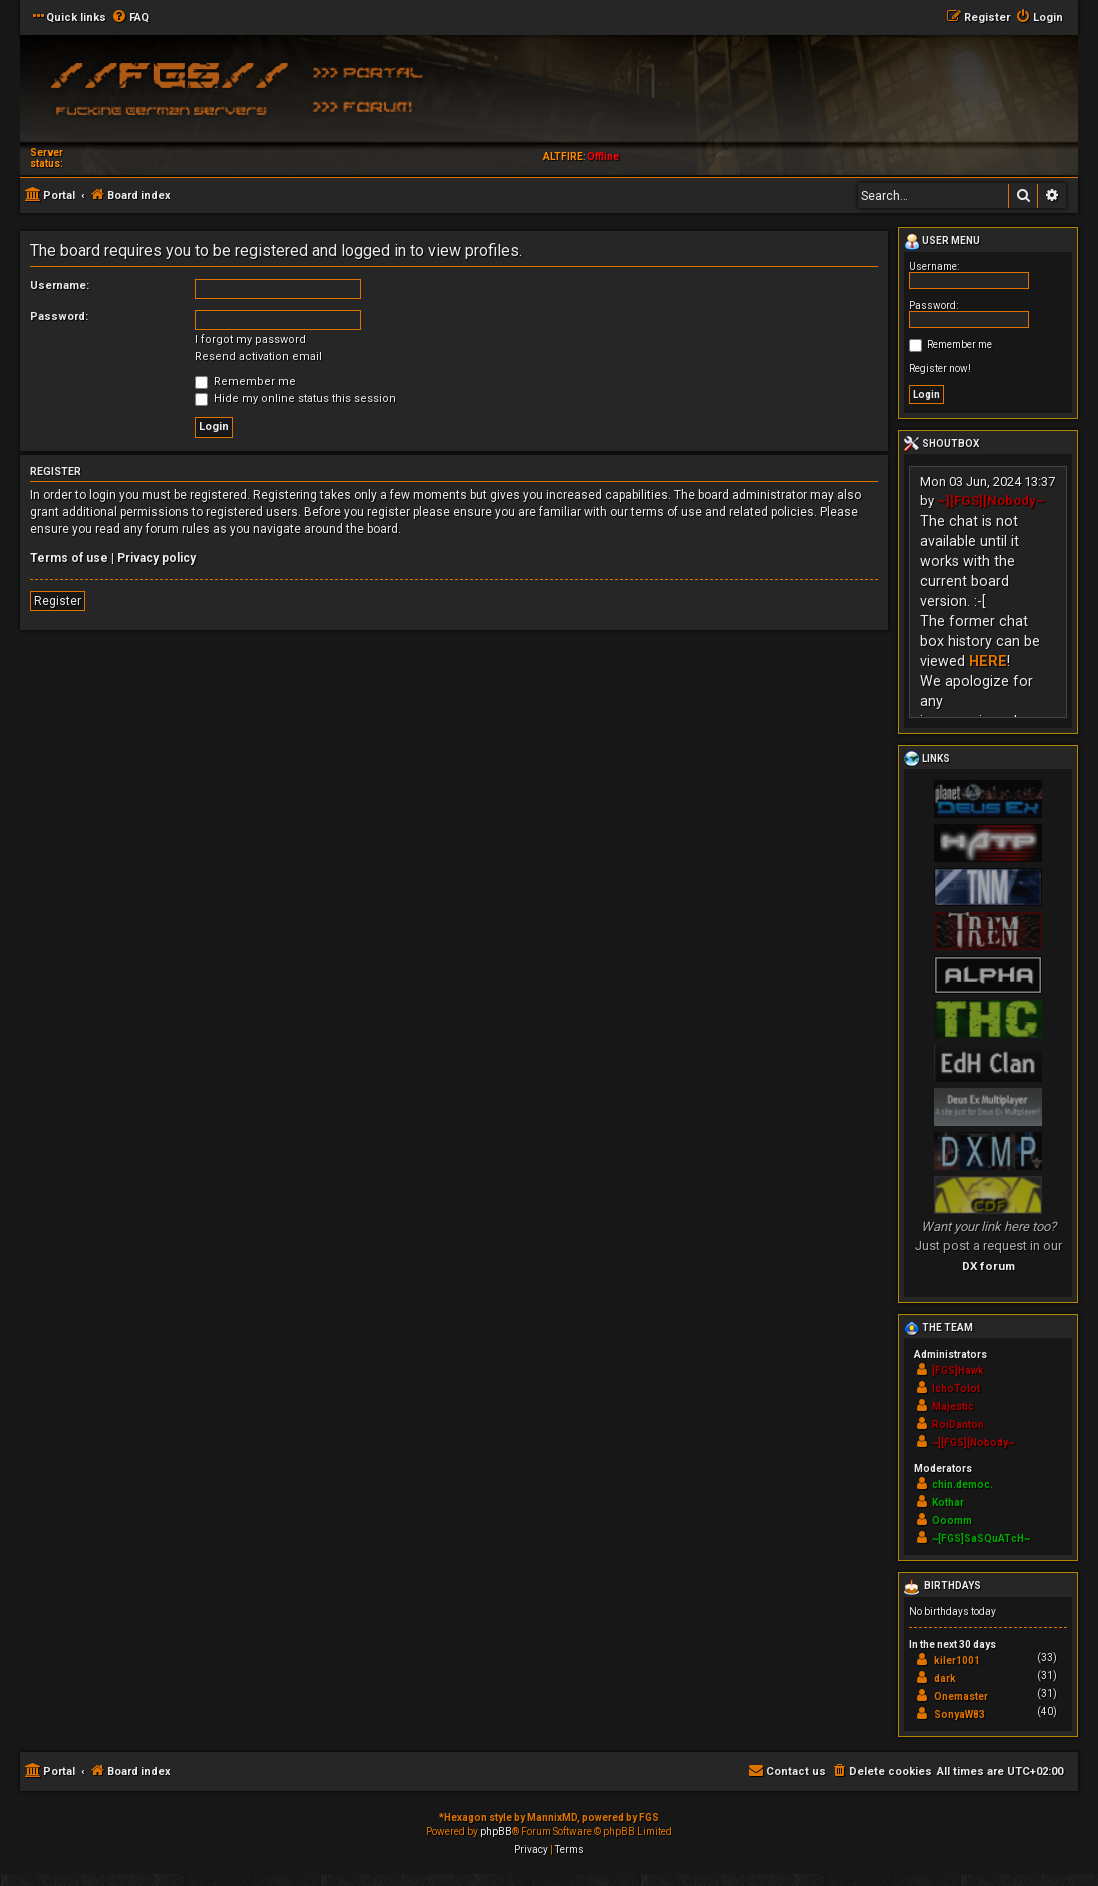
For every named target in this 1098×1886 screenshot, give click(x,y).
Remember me (245, 381)
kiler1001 (957, 1660)
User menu (942, 242)
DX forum (988, 1266)
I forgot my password (250, 339)
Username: (59, 285)
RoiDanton (958, 1424)
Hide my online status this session (295, 398)
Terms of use (69, 558)
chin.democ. (962, 1484)
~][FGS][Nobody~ (991, 500)
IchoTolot (956, 1388)
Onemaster (961, 1696)
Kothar (948, 1502)
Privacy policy (156, 558)
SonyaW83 (959, 1714)
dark (945, 1678)
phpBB (496, 1831)
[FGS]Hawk (958, 1370)
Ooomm (952, 1520)
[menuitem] (130, 18)
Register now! (940, 368)
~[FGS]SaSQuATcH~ (981, 1538)
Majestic (953, 1406)
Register (57, 601)
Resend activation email (258, 356)
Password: (59, 316)
